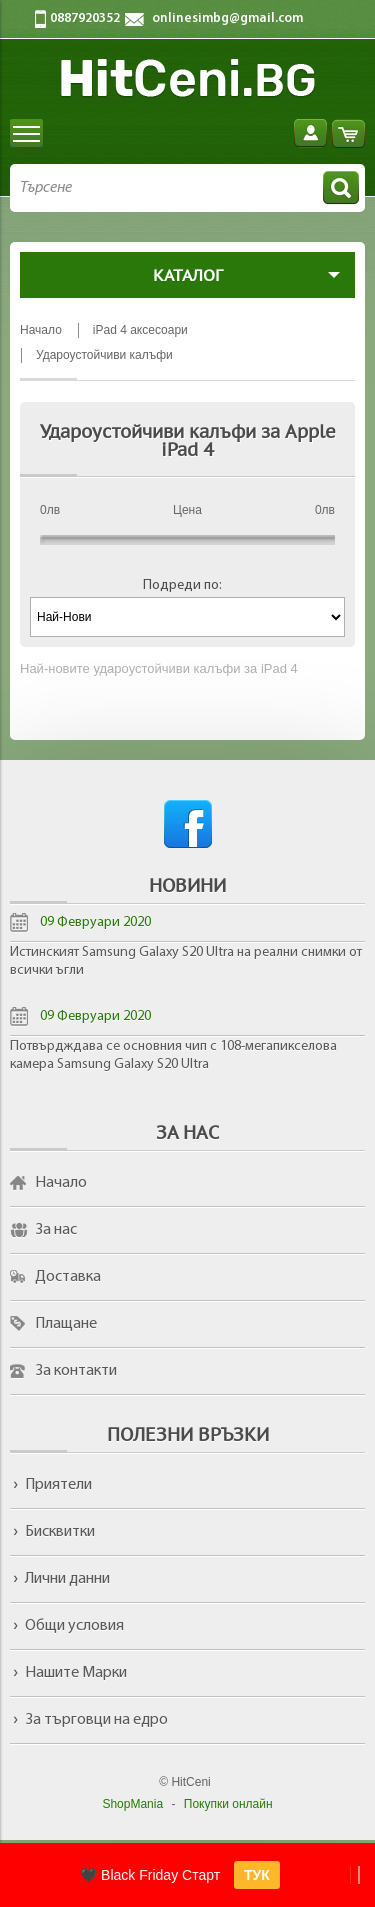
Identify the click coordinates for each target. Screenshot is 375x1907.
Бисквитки (60, 1532)
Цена (187, 510)
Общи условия (74, 1626)
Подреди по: (182, 585)
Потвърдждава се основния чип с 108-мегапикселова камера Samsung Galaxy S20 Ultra (173, 1055)
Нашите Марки (76, 1673)
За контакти (76, 1371)
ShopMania (132, 1804)
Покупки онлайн (228, 1804)
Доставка (68, 1277)
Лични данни (67, 1579)
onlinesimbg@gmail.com (227, 18)
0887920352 (85, 18)
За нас (56, 1230)
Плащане (66, 1324)
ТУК (257, 1875)
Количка (348, 133)
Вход (310, 133)
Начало (61, 1183)
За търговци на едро (96, 1720)
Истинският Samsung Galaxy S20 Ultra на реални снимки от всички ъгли (186, 961)
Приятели (58, 1485)
